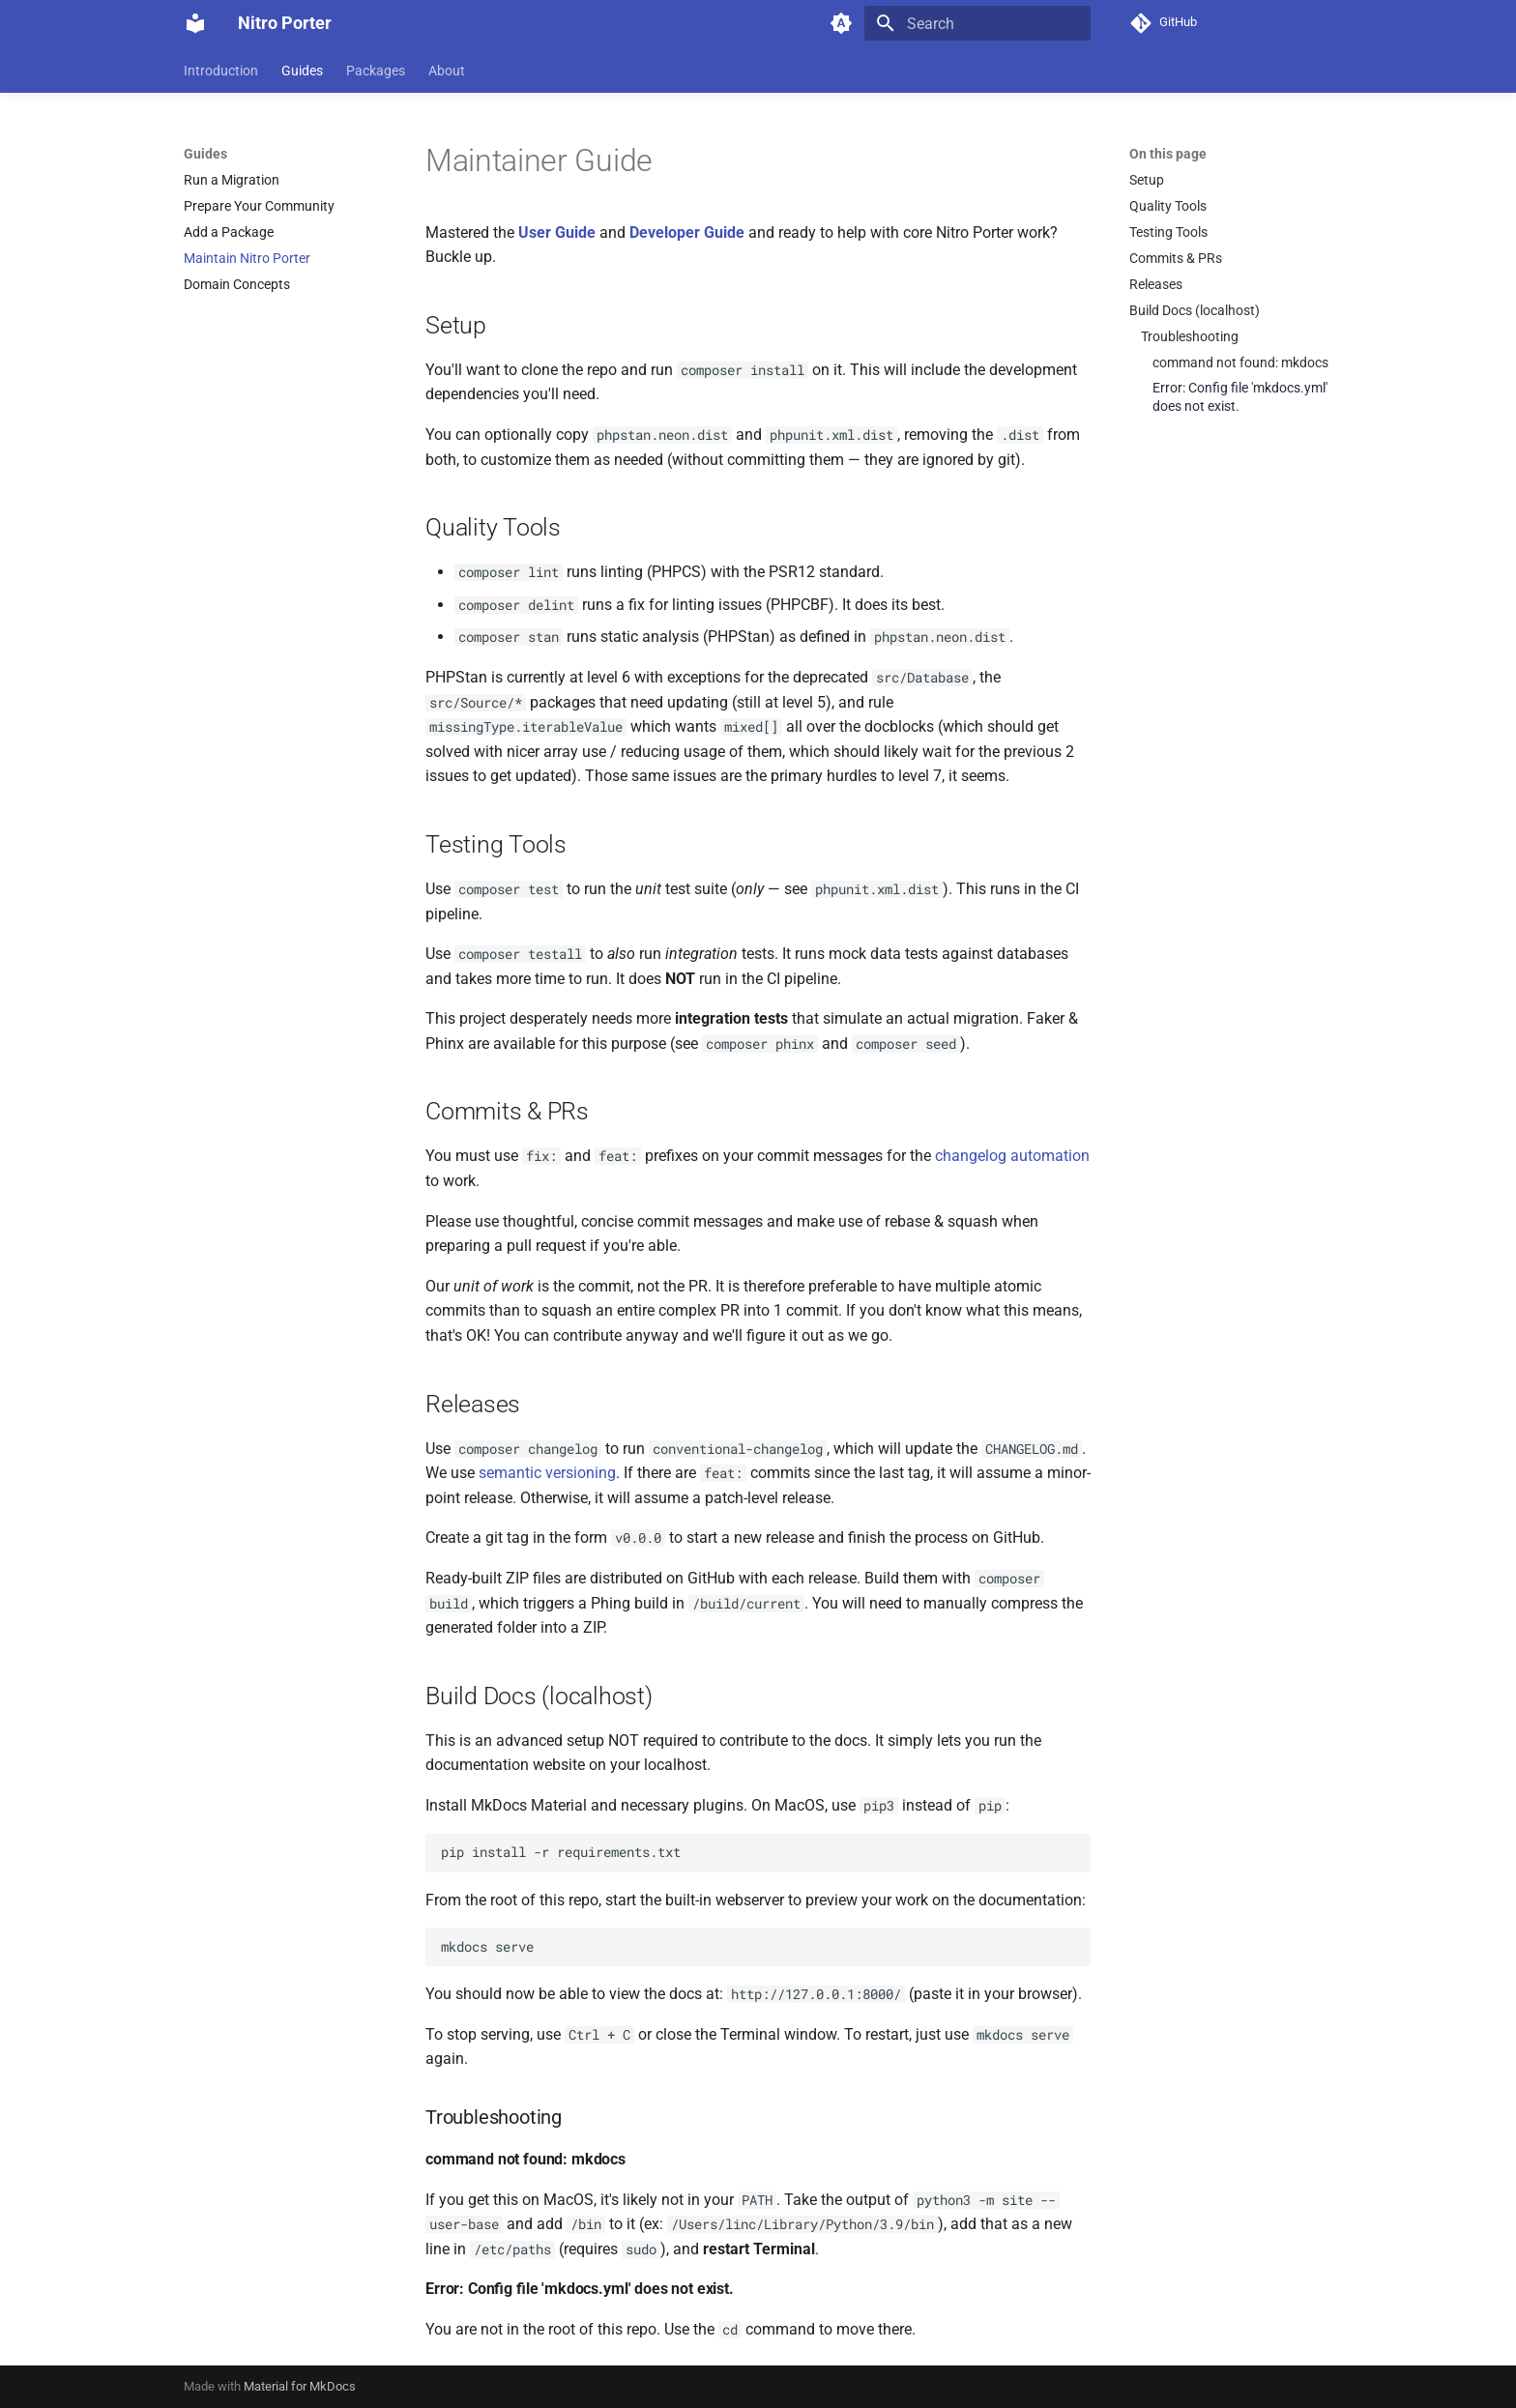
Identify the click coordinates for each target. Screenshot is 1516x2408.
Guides (302, 70)
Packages (375, 70)
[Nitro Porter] (195, 23)
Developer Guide (686, 232)
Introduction (221, 70)
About (446, 70)
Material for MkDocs (300, 2386)
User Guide (557, 232)
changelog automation (1012, 1155)
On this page (1168, 153)
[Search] (977, 23)
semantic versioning (547, 1473)
